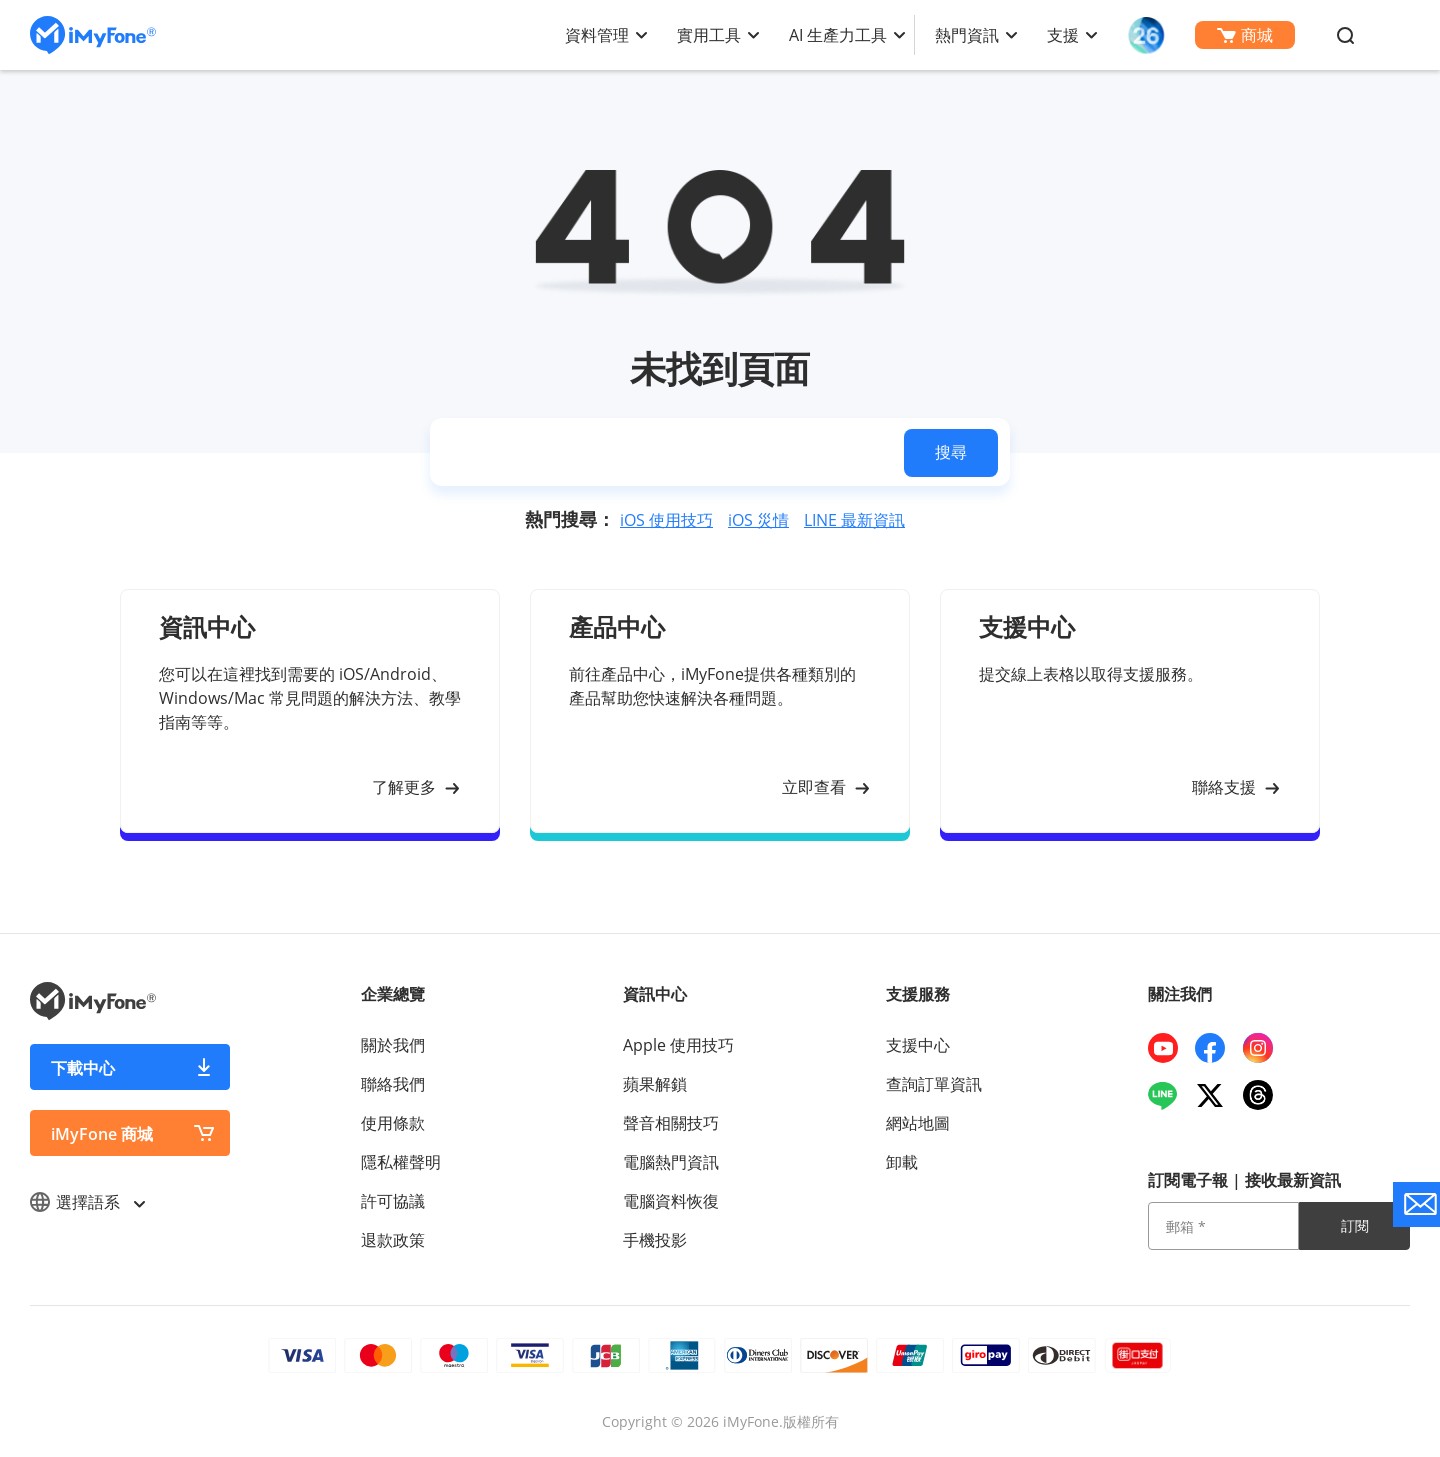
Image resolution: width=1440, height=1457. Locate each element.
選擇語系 (87, 1202)
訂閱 (1355, 1225)
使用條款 (393, 1123)
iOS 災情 (758, 520)
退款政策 (393, 1240)
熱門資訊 (967, 35)
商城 (1245, 35)
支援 (1063, 35)
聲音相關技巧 (671, 1123)
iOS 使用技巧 (666, 520)
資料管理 (597, 35)
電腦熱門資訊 (671, 1162)
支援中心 (918, 1045)
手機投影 (655, 1240)
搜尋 (951, 452)
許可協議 (393, 1201)
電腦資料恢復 (671, 1201)
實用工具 (709, 35)
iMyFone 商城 (102, 1134)
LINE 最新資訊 (854, 520)
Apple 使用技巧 (678, 1045)
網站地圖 (918, 1123)
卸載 (902, 1162)
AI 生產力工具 (838, 35)
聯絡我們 (393, 1084)
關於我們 (393, 1045)
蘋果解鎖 (655, 1084)
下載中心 (83, 1068)
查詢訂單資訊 (934, 1084)
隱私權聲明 (401, 1162)
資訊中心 (655, 994)
